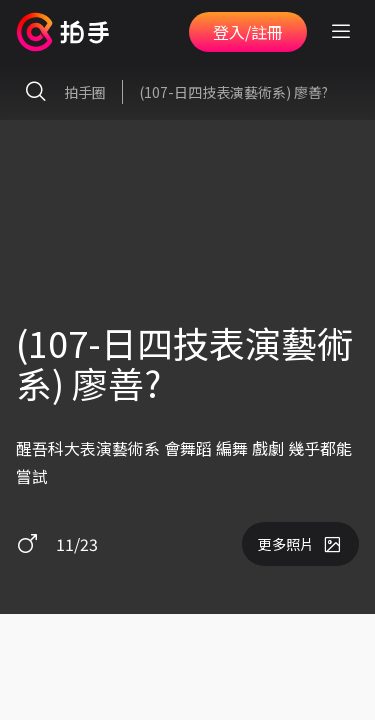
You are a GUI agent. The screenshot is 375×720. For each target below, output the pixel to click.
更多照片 (300, 544)
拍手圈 (61, 92)
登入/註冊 (248, 32)
